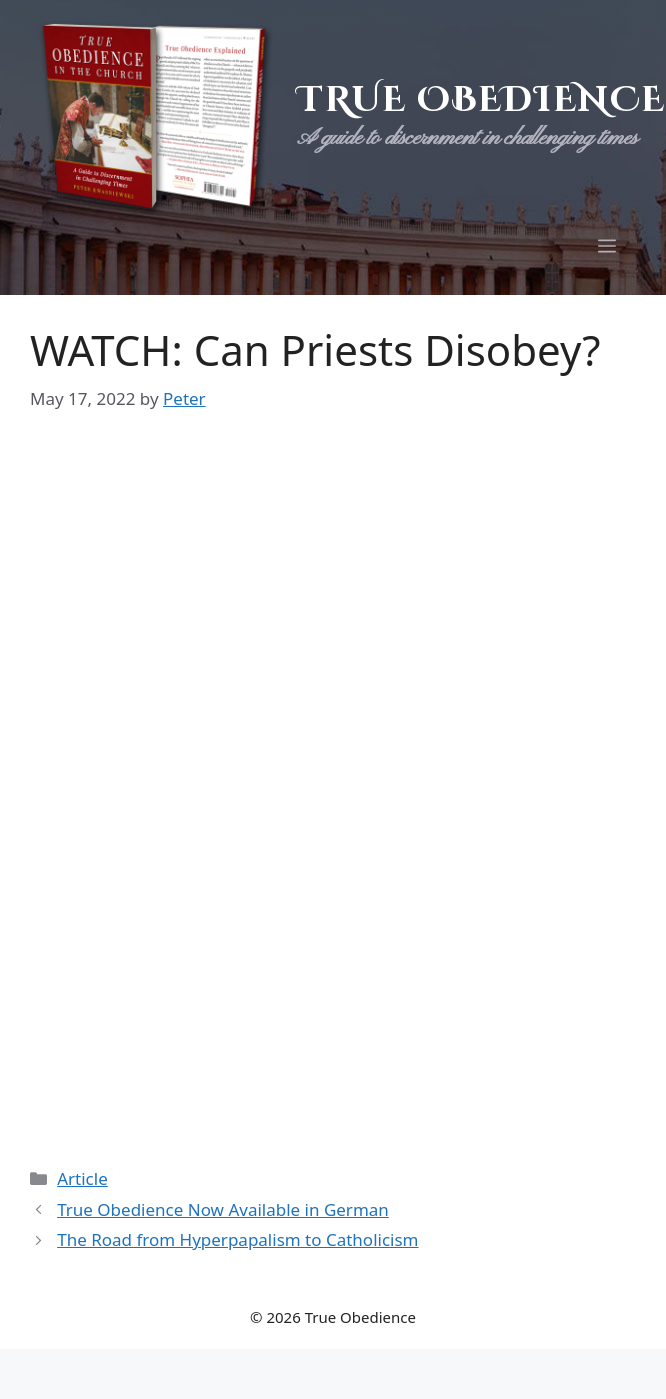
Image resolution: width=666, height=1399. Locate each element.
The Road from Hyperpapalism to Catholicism (237, 1239)
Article (82, 1178)
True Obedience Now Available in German (223, 1209)
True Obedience (481, 100)
